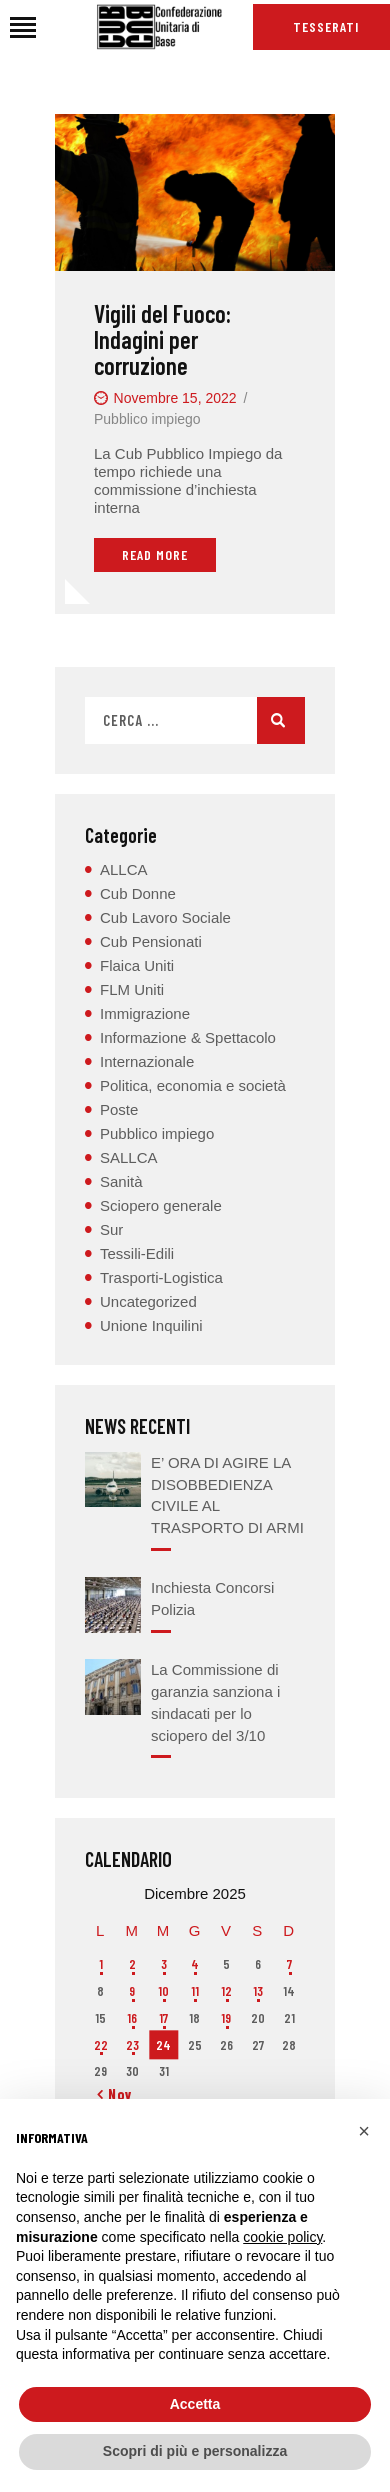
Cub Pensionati (151, 941)
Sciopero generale (161, 1205)
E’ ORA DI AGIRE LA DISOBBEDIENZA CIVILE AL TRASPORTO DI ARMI (227, 1495)
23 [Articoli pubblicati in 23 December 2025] (132, 2045)
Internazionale (147, 1061)
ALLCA (124, 869)
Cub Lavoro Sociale (165, 917)
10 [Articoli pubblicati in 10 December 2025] (163, 1991)
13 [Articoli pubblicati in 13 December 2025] (258, 1991)
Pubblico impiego (147, 419)
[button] (364, 2131)
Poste (119, 1109)
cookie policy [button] (282, 2237)
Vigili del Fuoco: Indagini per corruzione (162, 340)
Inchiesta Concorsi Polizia (212, 1598)
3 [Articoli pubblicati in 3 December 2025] (164, 1964)
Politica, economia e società (193, 1085)
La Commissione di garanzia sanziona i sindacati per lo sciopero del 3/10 (215, 1702)
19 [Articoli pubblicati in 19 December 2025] (226, 2018)
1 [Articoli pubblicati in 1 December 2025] (101, 1964)
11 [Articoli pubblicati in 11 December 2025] (195, 1991)
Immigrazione (145, 1013)
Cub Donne (138, 893)
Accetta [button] (195, 2404)
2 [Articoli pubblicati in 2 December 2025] (132, 1964)
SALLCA (129, 1157)
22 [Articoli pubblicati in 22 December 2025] (101, 2045)
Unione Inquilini (151, 1325)
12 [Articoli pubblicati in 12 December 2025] (226, 1991)
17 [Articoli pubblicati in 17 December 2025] (163, 2018)
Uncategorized (148, 1301)
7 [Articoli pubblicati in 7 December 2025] (289, 1964)
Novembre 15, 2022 (175, 398)
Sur (111, 1229)
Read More (155, 554)
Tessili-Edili (137, 1253)
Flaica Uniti (137, 965)
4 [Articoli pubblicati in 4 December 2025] (195, 1964)
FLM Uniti (132, 989)
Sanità (121, 1181)
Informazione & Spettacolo (188, 1037)
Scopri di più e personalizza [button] (195, 2451)
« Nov (115, 2094)
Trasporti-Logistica (161, 1277)
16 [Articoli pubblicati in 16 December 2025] (132, 2018)
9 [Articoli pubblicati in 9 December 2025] (132, 1991)
